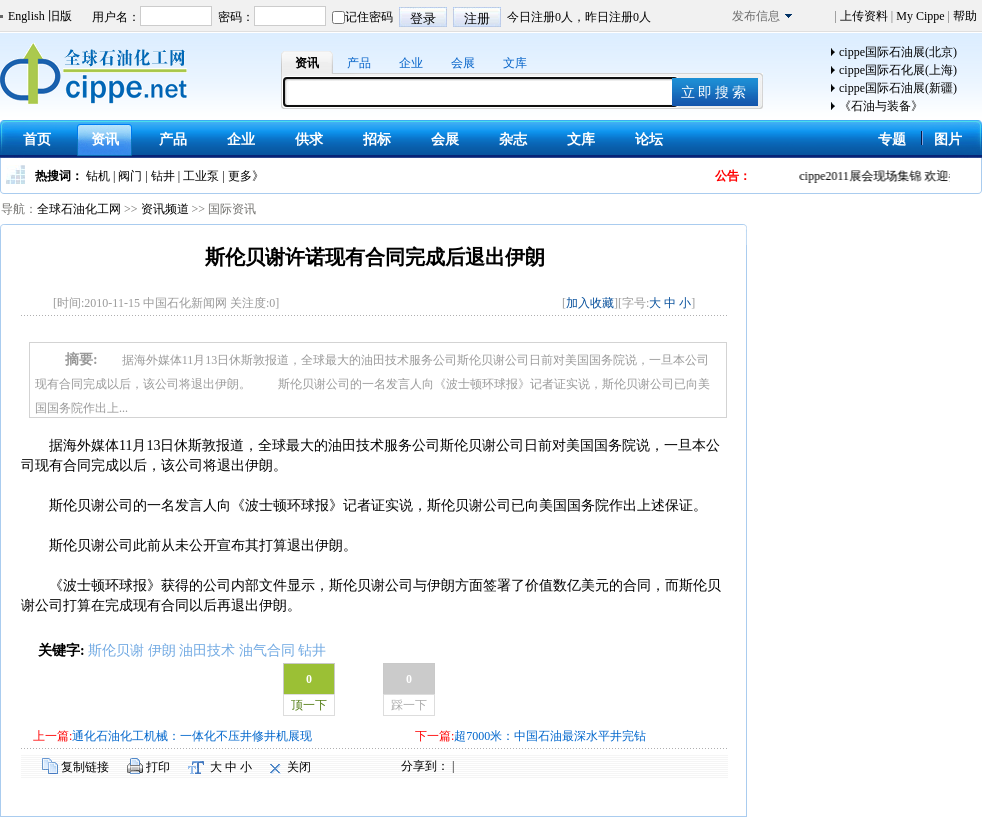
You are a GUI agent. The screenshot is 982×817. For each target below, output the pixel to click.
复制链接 (85, 767)
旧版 (60, 16)
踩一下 (409, 705)
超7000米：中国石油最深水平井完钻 (550, 736)
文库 (515, 63)
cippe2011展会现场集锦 (867, 176)
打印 (158, 767)
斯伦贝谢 (116, 650)
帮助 (963, 16)
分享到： (425, 766)
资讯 (307, 63)
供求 (309, 139)
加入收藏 (590, 303)
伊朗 (162, 650)
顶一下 (309, 705)
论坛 (649, 139)
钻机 (98, 176)
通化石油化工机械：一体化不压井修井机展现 (192, 736)
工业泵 (201, 176)
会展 (463, 63)
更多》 (246, 176)
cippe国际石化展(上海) (898, 70)
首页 (37, 139)
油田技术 (207, 650)
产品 (359, 63)
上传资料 (864, 16)
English (26, 16)
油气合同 (267, 650)
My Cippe (920, 16)
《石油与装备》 (881, 106)
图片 (948, 139)
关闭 (299, 767)
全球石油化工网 (79, 209)
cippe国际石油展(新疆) (898, 88)
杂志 (513, 139)
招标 (377, 139)
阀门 (130, 176)
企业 (411, 63)
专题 (892, 139)
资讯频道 (165, 209)
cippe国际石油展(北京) (898, 52)
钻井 (163, 176)
